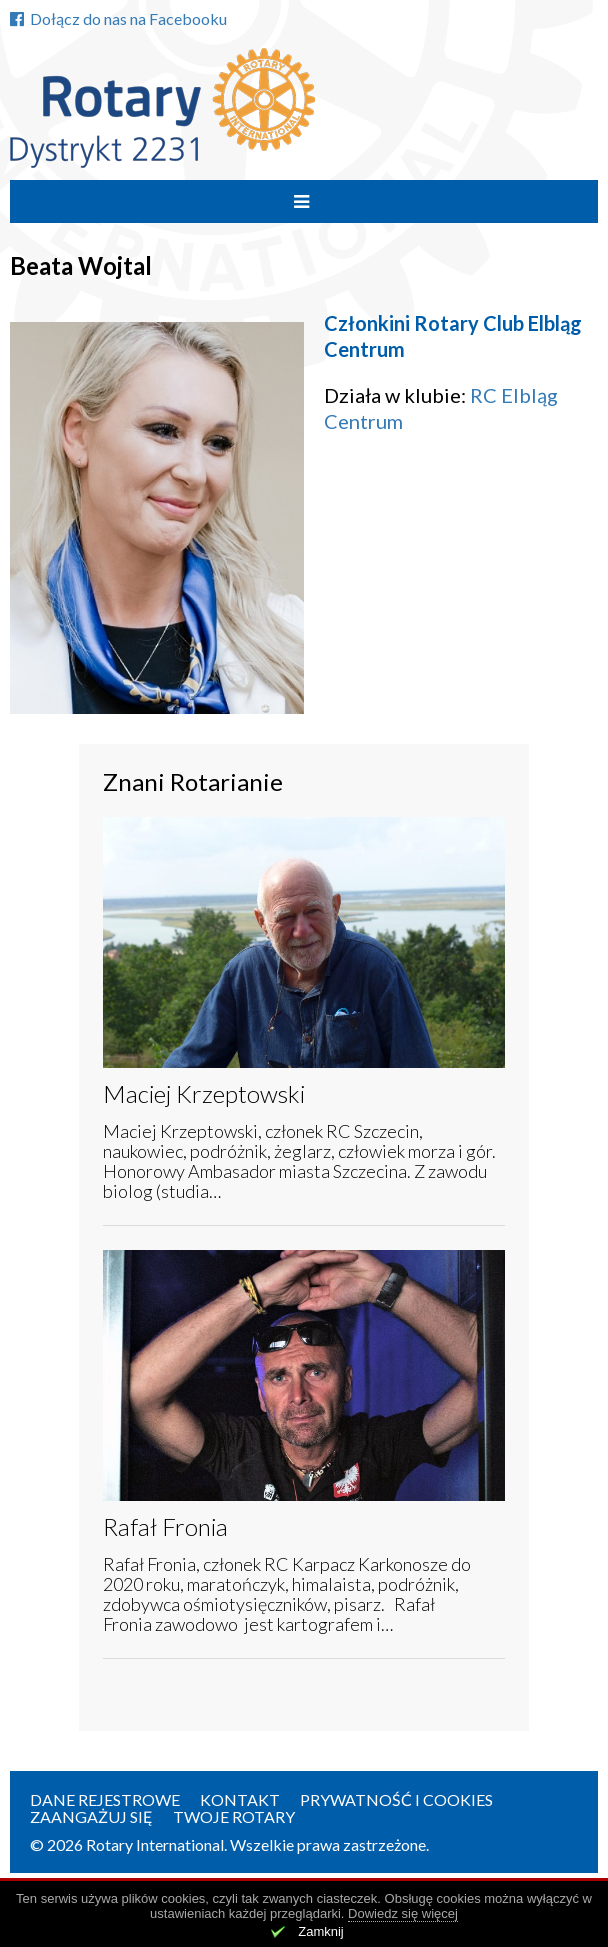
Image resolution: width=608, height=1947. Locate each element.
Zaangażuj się (91, 1816)
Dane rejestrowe (105, 1799)
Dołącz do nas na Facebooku (118, 18)
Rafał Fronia (165, 1526)
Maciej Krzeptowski (204, 1093)
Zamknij (321, 1931)
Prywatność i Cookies (396, 1799)
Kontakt (240, 1799)
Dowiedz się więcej (403, 1913)
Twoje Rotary (234, 1816)
